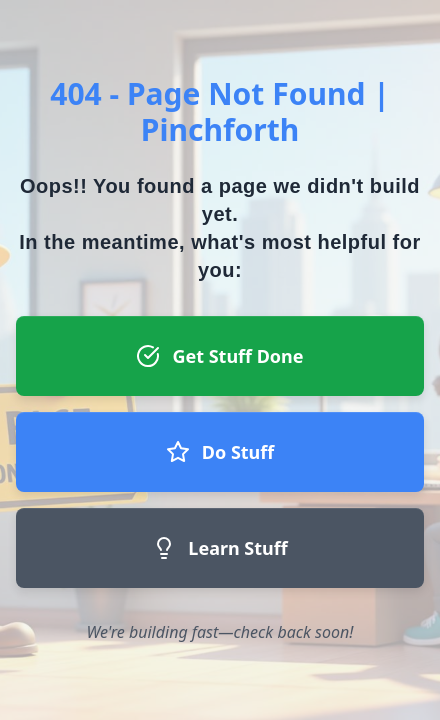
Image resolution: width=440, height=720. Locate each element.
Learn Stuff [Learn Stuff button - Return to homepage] (219, 548)
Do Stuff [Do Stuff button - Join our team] (220, 452)
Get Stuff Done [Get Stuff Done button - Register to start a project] (219, 356)
